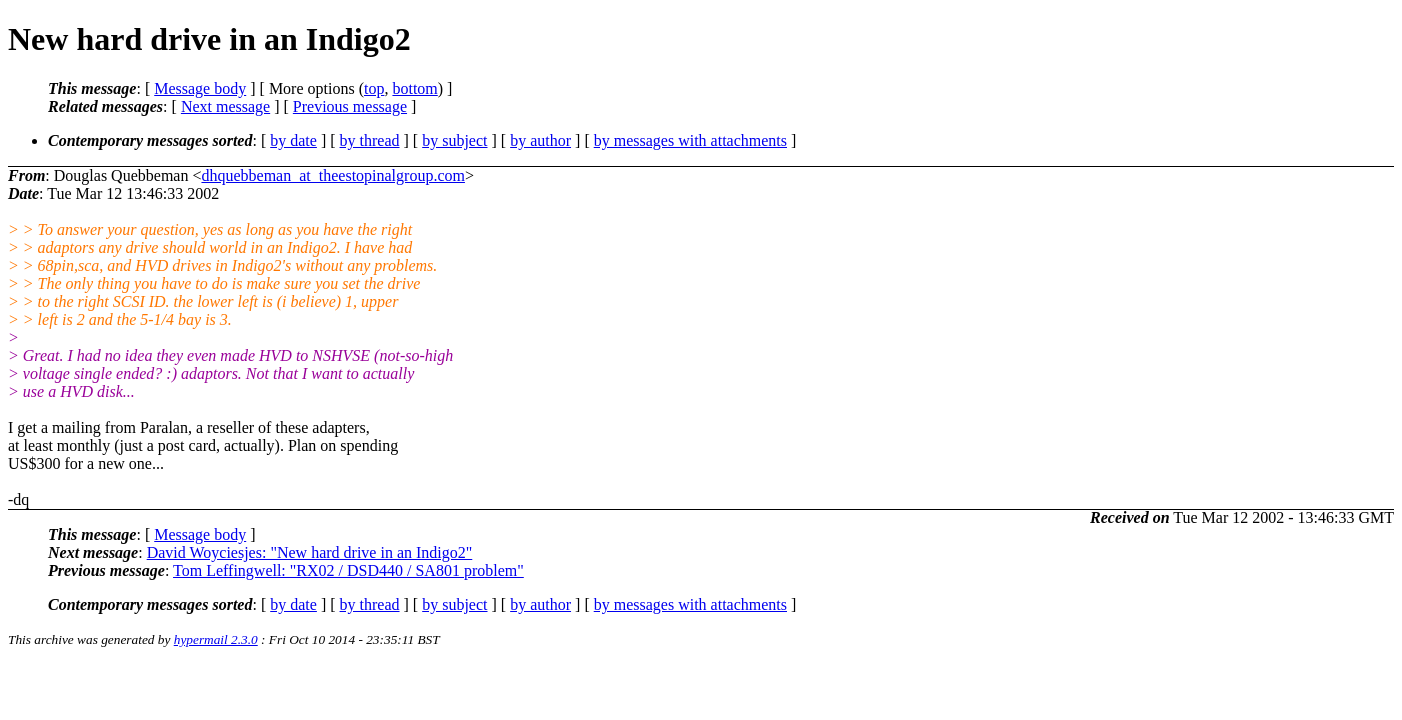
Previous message (350, 106)
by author (540, 140)
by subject (454, 140)
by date (293, 140)
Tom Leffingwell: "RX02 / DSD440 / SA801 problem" (348, 570)
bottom (414, 88)
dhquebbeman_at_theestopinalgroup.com (332, 175)
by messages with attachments (690, 140)
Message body (200, 88)
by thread (370, 140)
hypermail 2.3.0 (216, 639)
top (374, 88)
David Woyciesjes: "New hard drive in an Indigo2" (310, 552)
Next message (225, 106)
